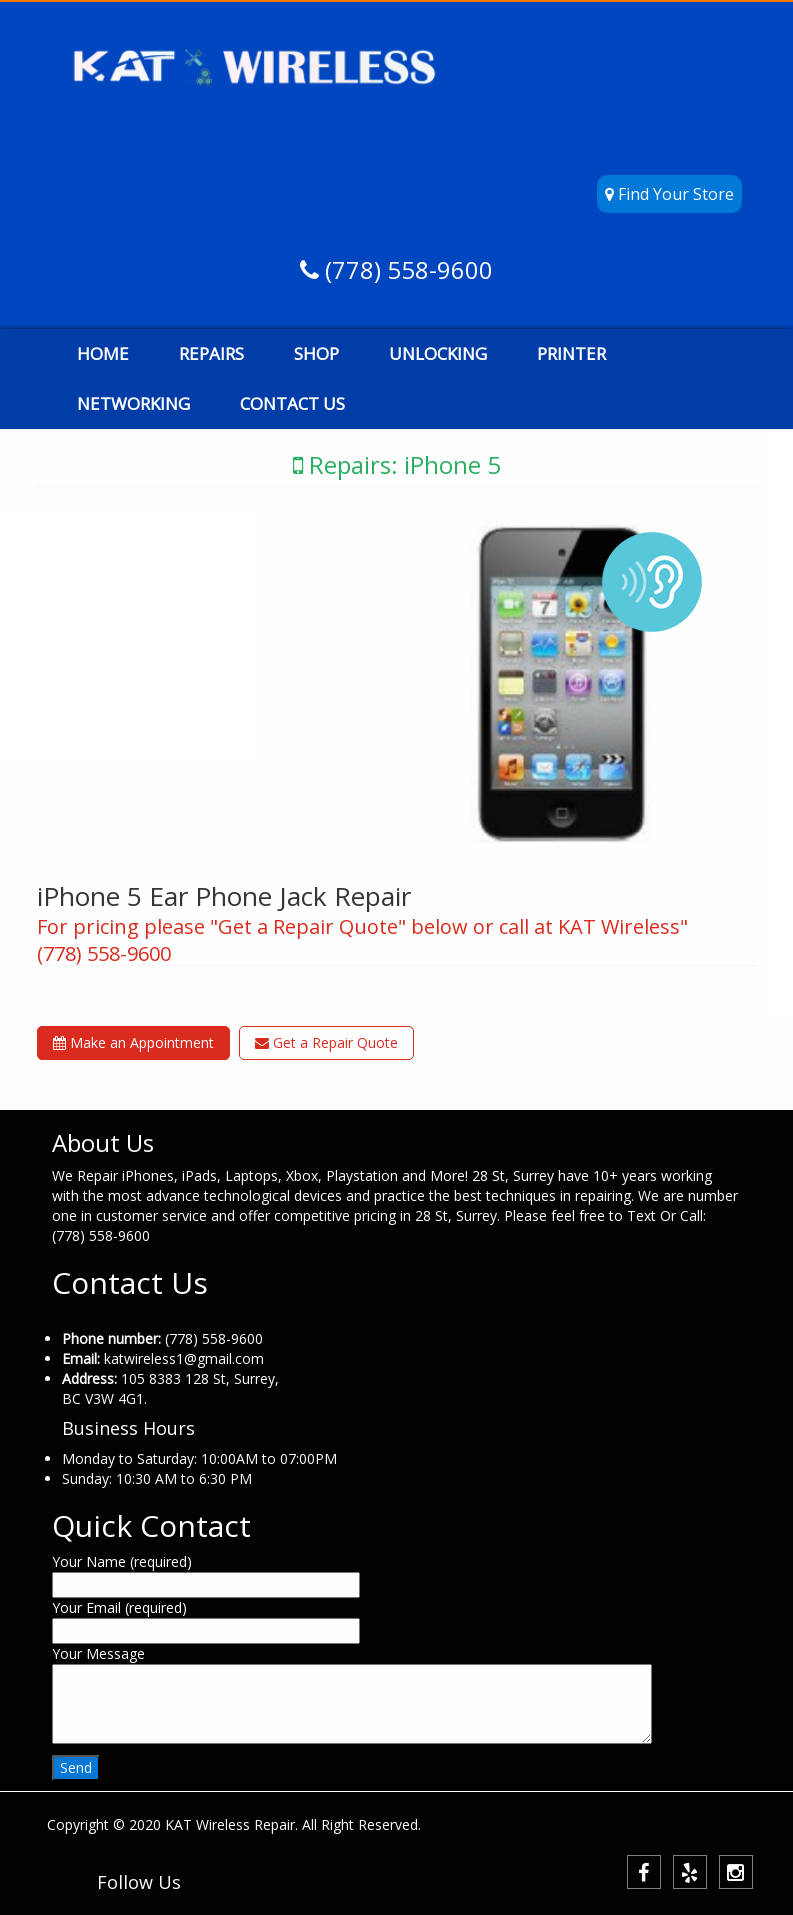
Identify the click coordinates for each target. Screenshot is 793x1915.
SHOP (316, 353)
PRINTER (571, 353)
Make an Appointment (133, 1042)
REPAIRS (211, 353)
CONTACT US (292, 403)
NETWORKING (133, 403)
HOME (103, 353)
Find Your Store (669, 194)
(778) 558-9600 (406, 269)
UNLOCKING (438, 353)
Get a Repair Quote (326, 1042)
